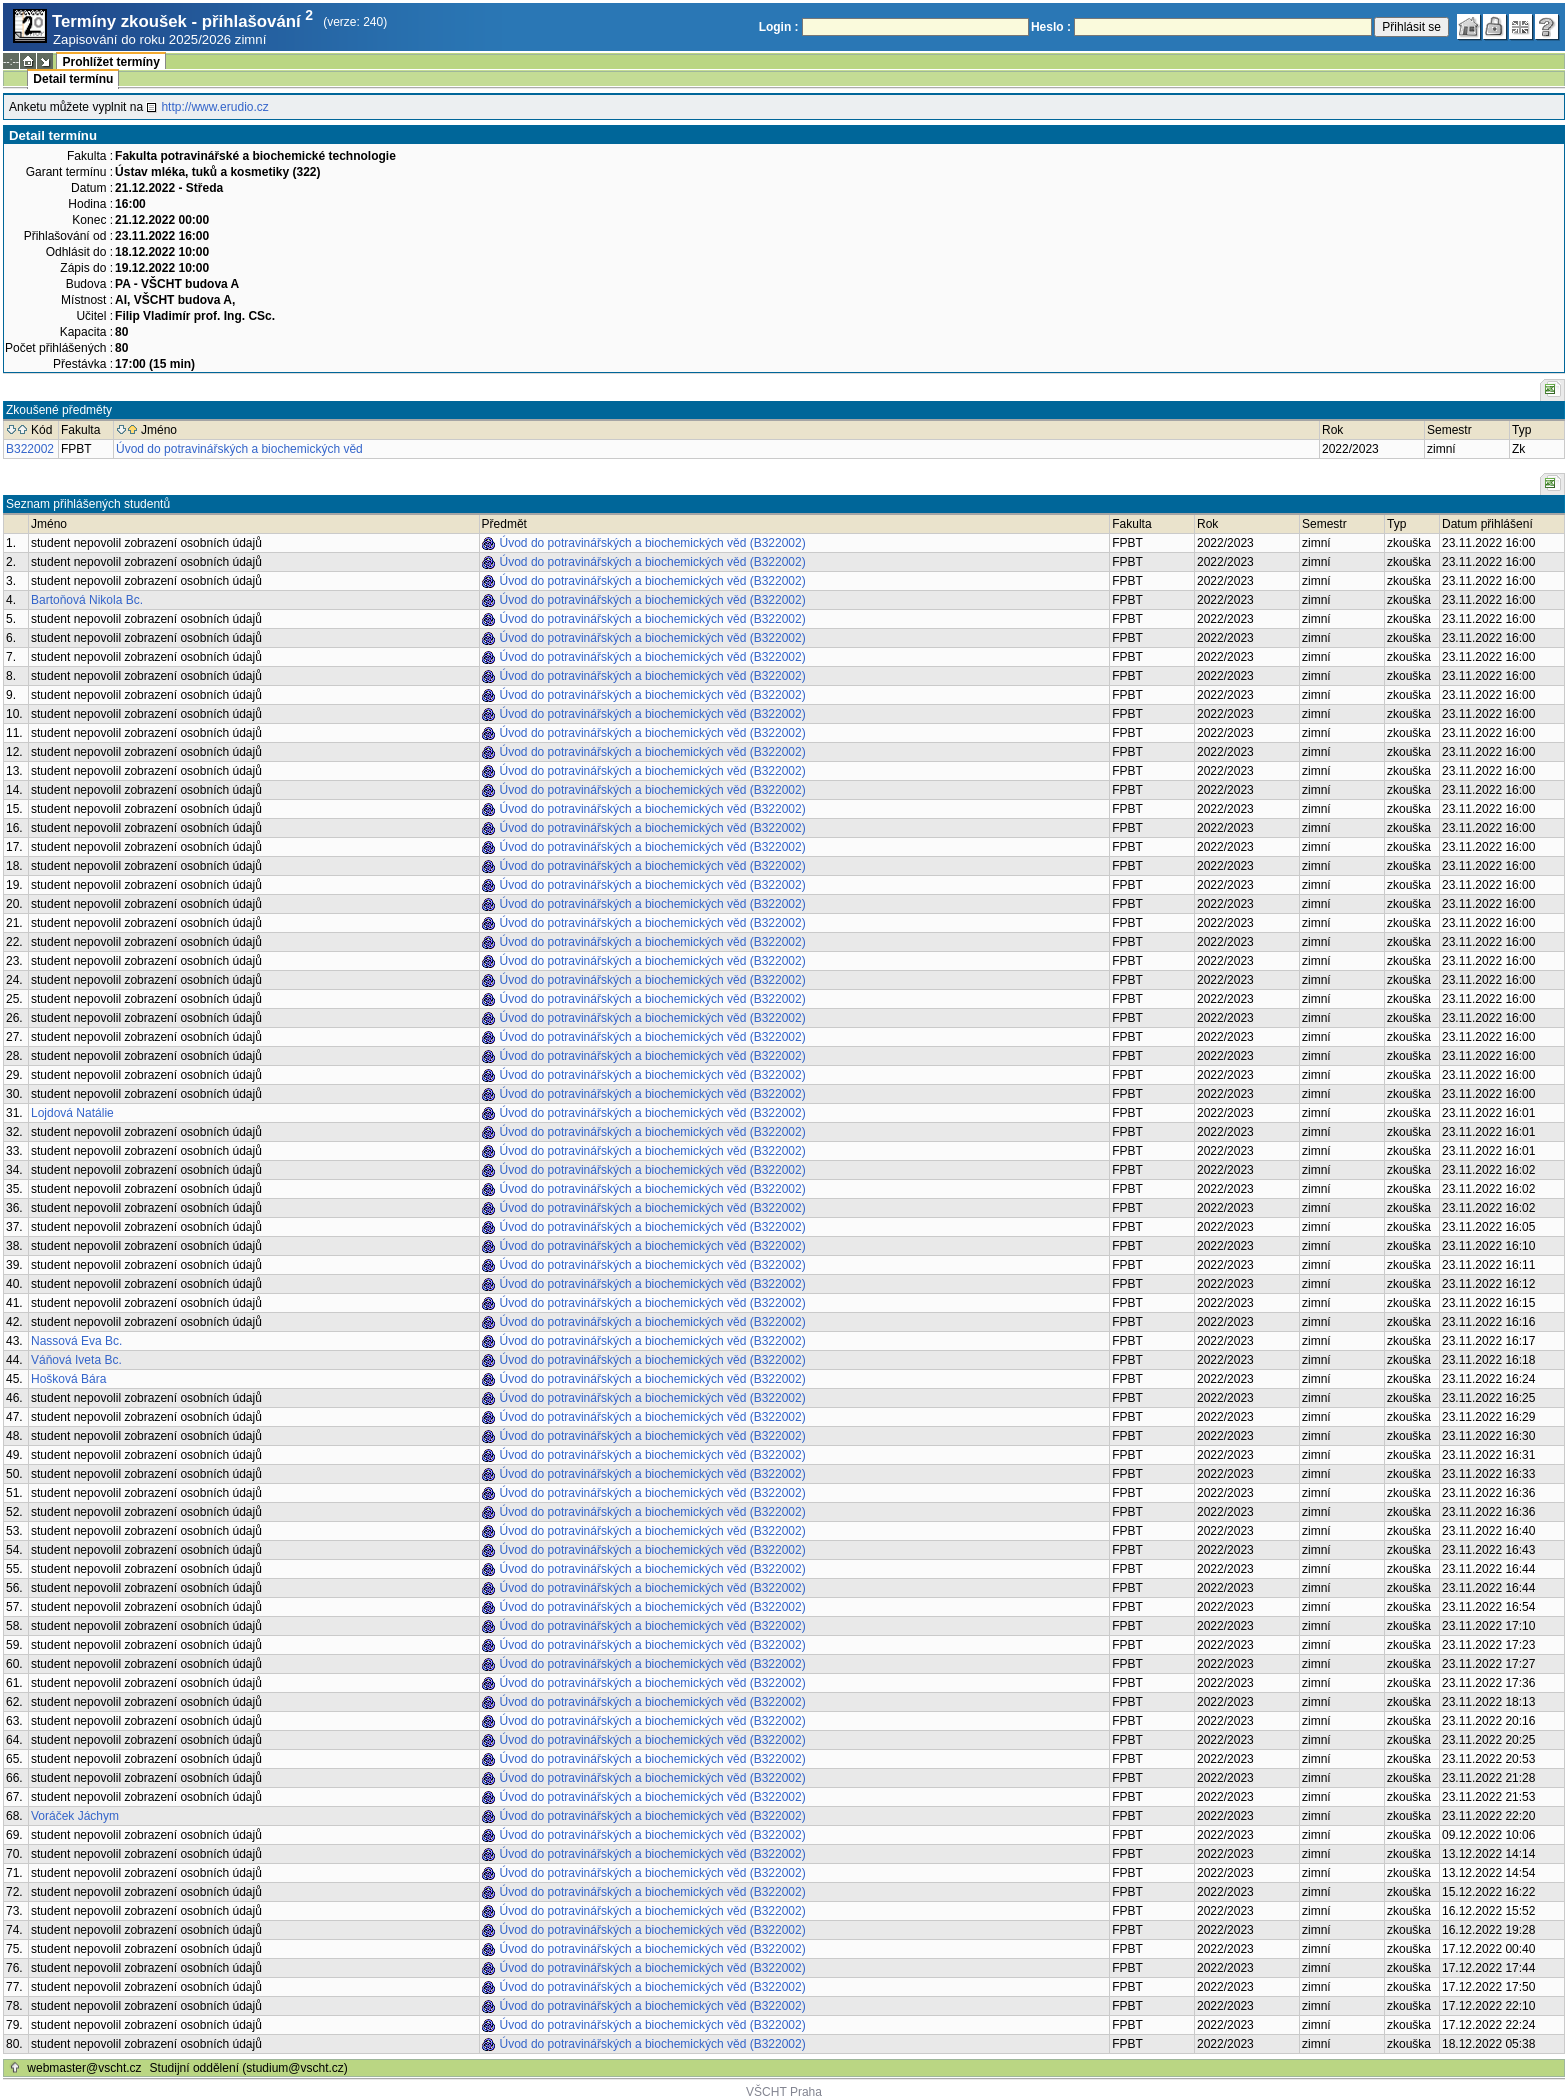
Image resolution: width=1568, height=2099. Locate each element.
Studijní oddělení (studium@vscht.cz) (249, 2068)
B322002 (30, 449)
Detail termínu (73, 79)
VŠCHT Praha (784, 2092)
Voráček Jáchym (75, 1816)
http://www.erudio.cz (214, 107)
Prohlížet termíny (110, 62)
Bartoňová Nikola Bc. (87, 600)
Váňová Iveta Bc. (76, 1360)
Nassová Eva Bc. (76, 1341)
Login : (779, 27)
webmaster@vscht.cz (84, 2068)
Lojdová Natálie (72, 1113)
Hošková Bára (68, 1379)
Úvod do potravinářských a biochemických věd (239, 449)
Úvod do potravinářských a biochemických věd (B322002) (653, 543)
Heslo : (1051, 27)
